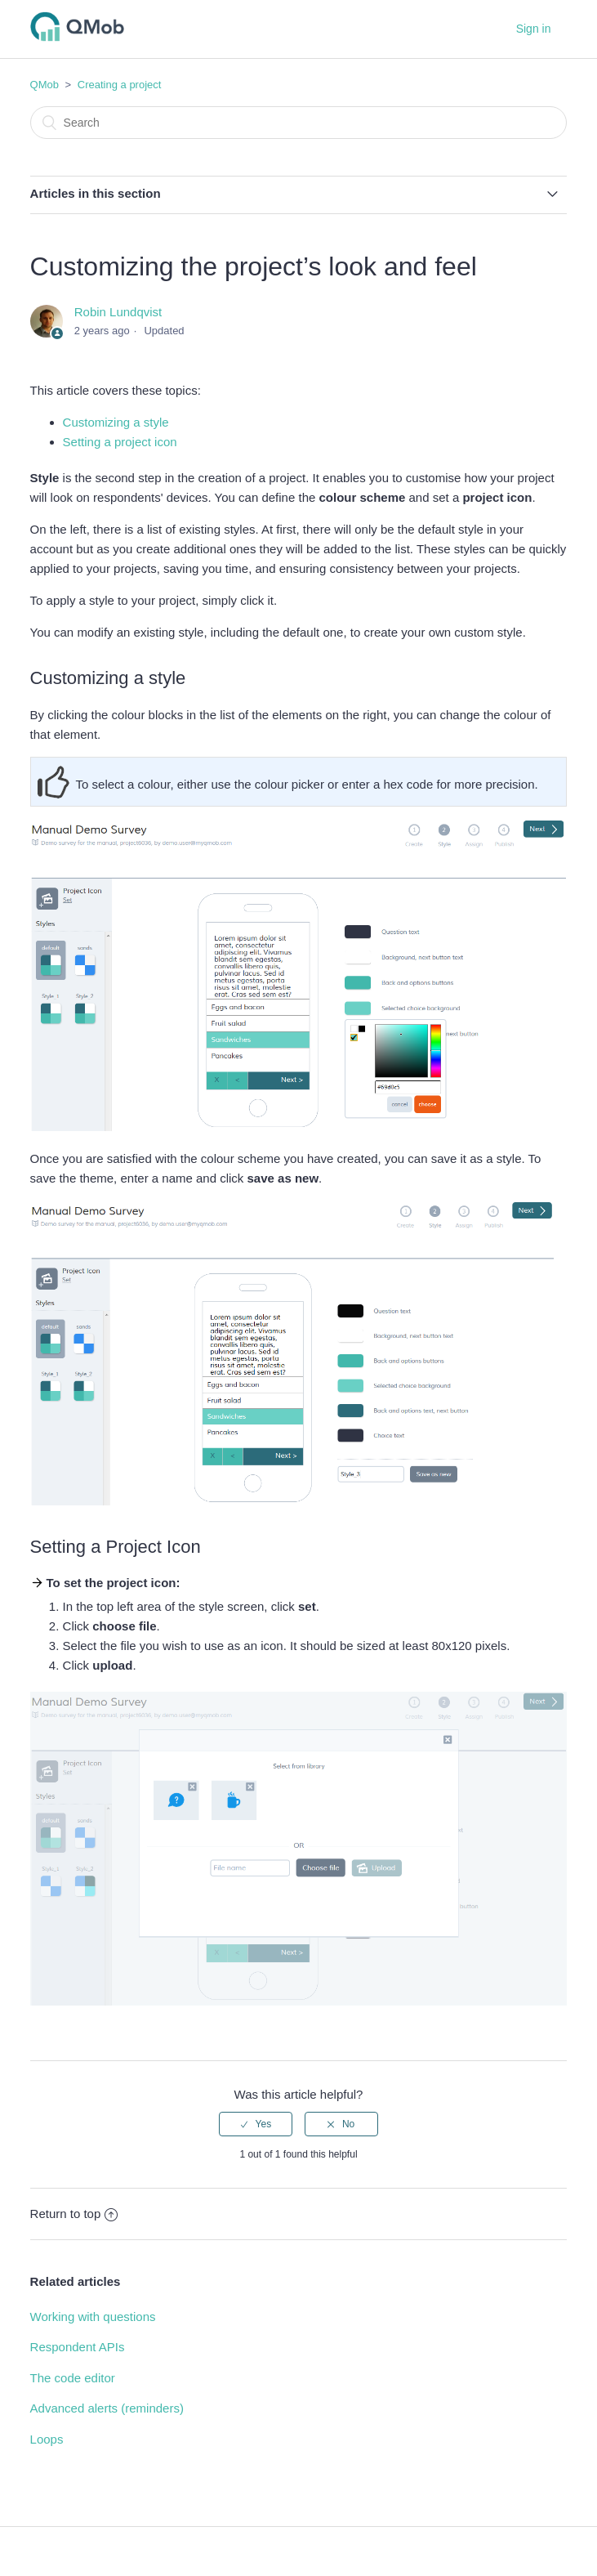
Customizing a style (116, 422)
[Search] (299, 122)
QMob (44, 84)
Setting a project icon (120, 442)
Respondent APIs (77, 2347)
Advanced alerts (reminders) (107, 2408)
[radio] (255, 2124)
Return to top (74, 2213)
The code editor (72, 2378)
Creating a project (120, 84)
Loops (47, 2439)
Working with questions (93, 2316)
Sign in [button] (533, 28)
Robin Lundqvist (118, 312)
